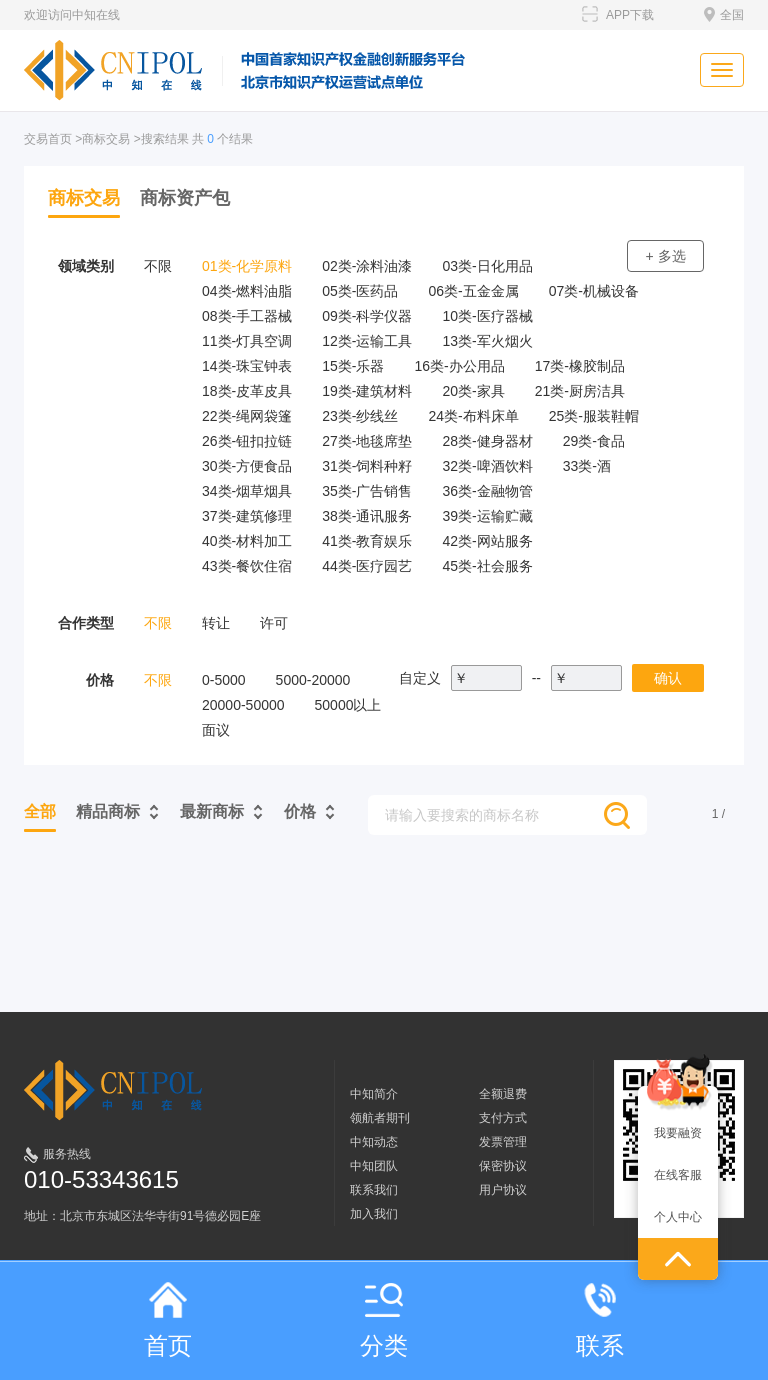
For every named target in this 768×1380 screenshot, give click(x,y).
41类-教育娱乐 (367, 541)
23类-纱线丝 (360, 416)
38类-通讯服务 (367, 516)
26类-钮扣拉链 (247, 441)
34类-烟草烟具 (247, 491)
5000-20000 (313, 680)
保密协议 (503, 1166)
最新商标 (212, 811)
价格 (300, 811)
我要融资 (678, 1133)
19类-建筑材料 (367, 391)
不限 (158, 266)
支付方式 (503, 1118)
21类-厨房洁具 (580, 391)
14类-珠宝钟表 (247, 366)
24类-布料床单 (473, 416)
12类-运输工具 (367, 341)
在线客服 (678, 1175)
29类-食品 (594, 441)
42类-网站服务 (487, 541)
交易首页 (48, 139)
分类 (384, 1320)
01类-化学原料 (247, 266)
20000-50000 (243, 705)
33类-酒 (587, 466)
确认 (668, 678)
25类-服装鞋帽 (594, 416)
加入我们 (374, 1214)
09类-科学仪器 (367, 316)
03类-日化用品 (487, 266)
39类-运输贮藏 (487, 516)
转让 (216, 623)
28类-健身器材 (487, 441)
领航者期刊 (380, 1118)
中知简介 (374, 1094)
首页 (168, 1320)
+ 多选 (665, 256)
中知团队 (374, 1166)
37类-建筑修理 (247, 516)
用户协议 (503, 1190)
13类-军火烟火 (487, 341)
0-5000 (224, 680)
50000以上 (348, 705)
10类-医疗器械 (487, 316)
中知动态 (374, 1142)
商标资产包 (185, 198)
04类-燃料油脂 (247, 291)
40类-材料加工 (247, 541)
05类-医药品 (360, 291)
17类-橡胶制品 (580, 366)
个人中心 (678, 1217)
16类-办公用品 (459, 366)
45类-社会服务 (487, 566)
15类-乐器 (353, 366)
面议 (216, 730)
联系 (600, 1320)
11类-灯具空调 (247, 341)
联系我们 (374, 1190)
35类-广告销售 (367, 491)
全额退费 (503, 1094)
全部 (40, 811)
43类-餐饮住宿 (247, 566)
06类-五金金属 (473, 291)
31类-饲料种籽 (367, 466)
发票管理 (503, 1142)
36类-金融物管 (487, 491)
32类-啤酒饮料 (487, 466)
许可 (274, 623)
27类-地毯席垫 (367, 441)
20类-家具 (473, 391)
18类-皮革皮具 (247, 391)
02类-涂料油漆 (367, 266)
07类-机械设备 (594, 291)
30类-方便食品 (247, 466)
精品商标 (108, 811)
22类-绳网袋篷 (247, 416)
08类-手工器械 (247, 316)
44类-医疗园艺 (367, 566)
